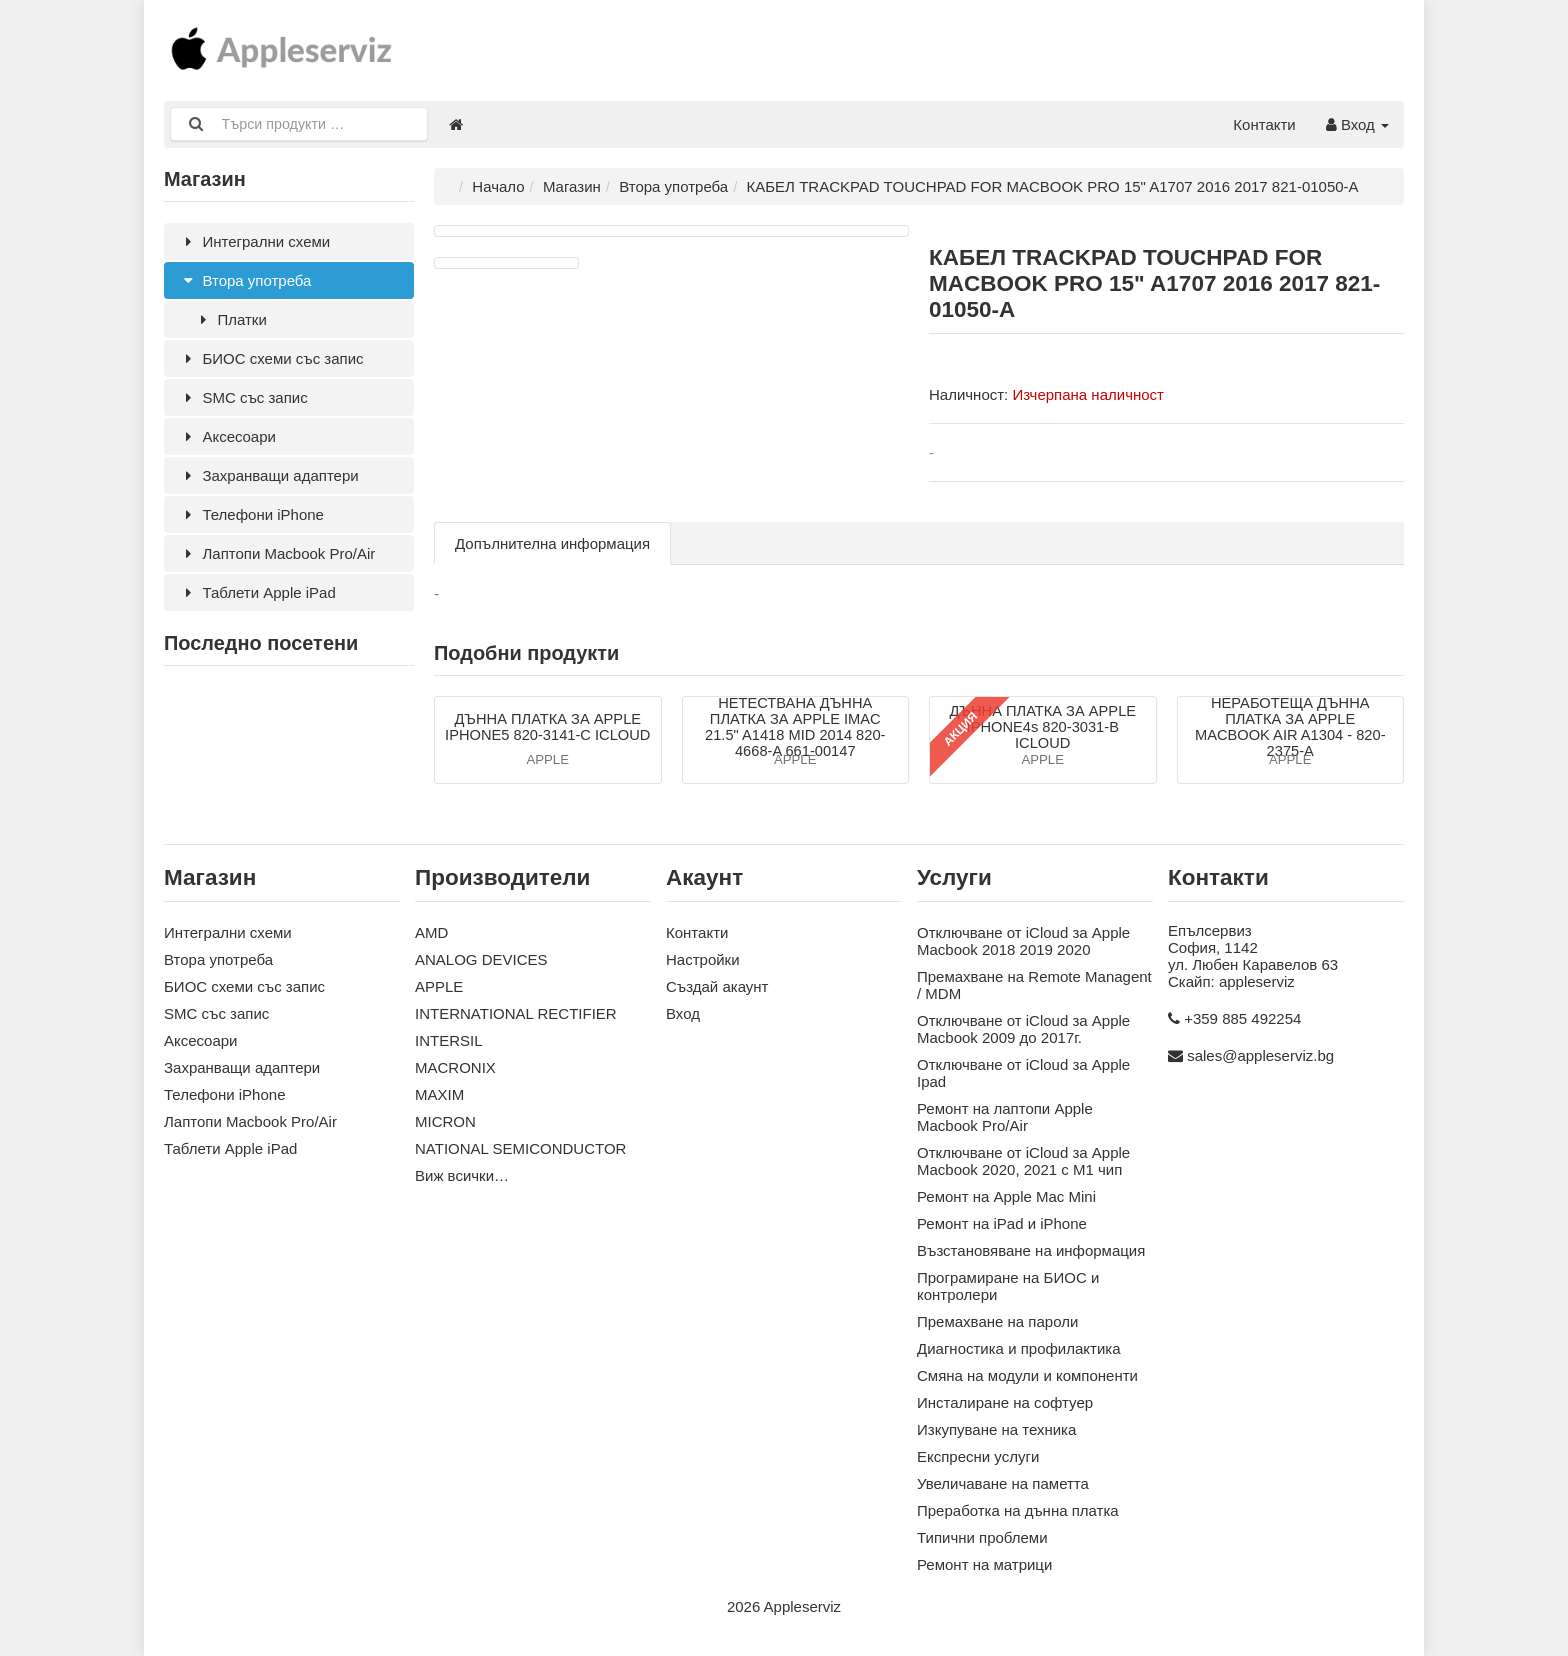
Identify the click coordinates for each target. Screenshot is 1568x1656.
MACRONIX (455, 1068)
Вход (1357, 124)
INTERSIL (449, 1041)
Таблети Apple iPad (257, 592)
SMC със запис (243, 397)
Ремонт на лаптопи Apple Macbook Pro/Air (1005, 1118)
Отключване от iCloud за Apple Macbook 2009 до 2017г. (1023, 1030)
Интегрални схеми (254, 241)
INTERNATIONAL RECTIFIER (516, 1014)
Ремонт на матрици (984, 1565)
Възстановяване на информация (1031, 1251)
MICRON (445, 1122)
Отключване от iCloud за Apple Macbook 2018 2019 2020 (1023, 942)
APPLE (439, 987)
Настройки (703, 960)
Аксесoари (227, 436)
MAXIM (439, 1095)
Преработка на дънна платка (1018, 1511)
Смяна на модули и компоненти (1027, 1376)
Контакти (1264, 124)
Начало (498, 186)
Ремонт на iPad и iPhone (1002, 1224)
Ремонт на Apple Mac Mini (1006, 1197)
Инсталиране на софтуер (1005, 1403)
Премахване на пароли (997, 1322)
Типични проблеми (982, 1538)
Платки (230, 319)
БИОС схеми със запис (271, 358)
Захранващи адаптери (269, 475)
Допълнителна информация (552, 543)
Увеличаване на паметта (1003, 1484)
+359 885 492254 (1242, 1019)
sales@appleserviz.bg (1260, 1056)
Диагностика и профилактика (1019, 1349)
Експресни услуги (978, 1457)
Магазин (572, 186)
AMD (431, 933)
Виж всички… (462, 1176)
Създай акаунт (717, 987)
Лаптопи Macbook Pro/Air (277, 553)
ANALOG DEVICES (481, 960)
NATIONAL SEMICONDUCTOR (520, 1149)
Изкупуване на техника (996, 1430)
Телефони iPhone (251, 514)
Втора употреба (245, 280)
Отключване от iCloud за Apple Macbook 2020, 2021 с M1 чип (1023, 1162)
